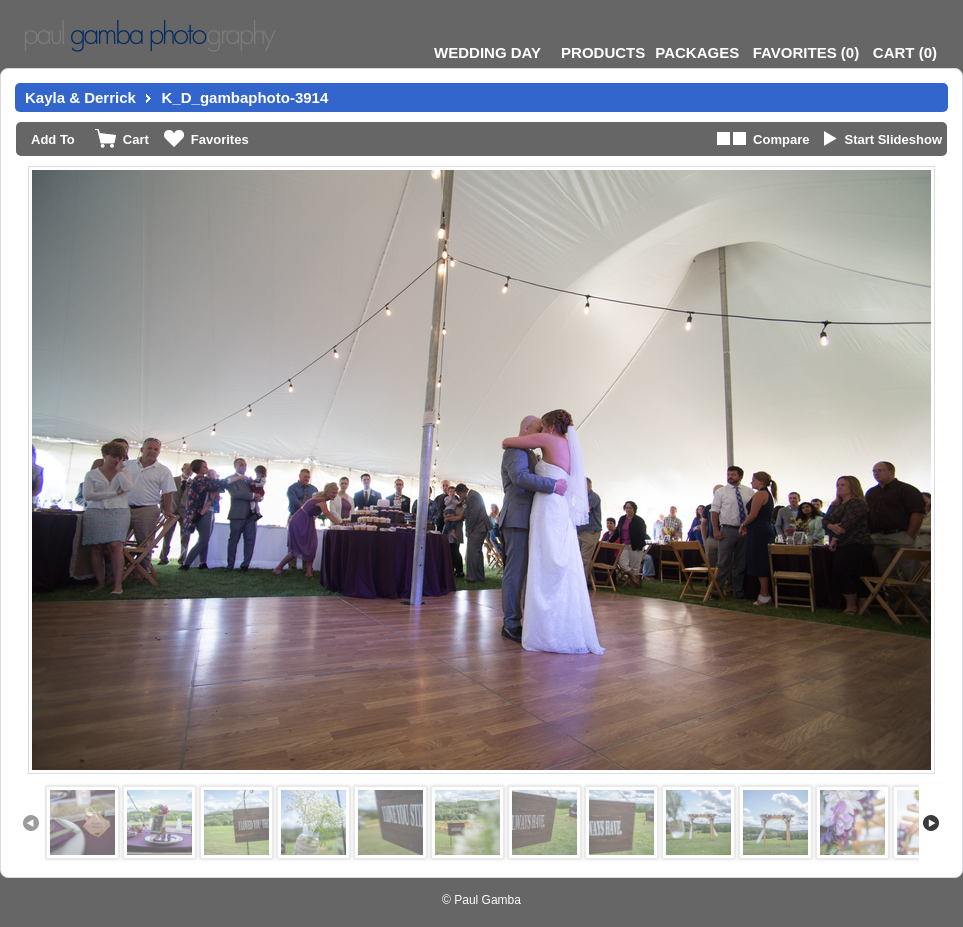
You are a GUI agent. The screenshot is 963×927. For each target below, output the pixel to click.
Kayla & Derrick (80, 97)
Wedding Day (487, 52)
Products (603, 52)
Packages (697, 52)
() (806, 52)
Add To (53, 139)
